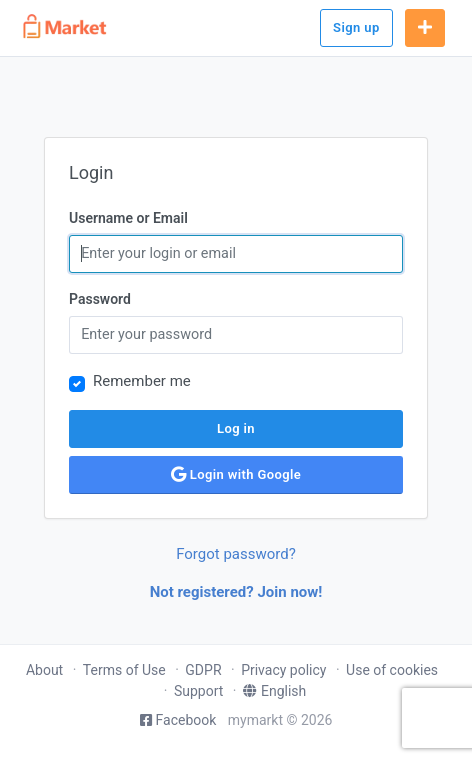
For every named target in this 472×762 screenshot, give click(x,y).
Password (100, 299)
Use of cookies (392, 670)
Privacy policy (283, 670)
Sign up (356, 27)
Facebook (178, 720)
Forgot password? (236, 554)
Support (198, 691)
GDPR (203, 670)
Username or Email (128, 218)
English (274, 691)
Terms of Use (124, 670)
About (44, 670)
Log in (236, 428)
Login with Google (236, 474)
